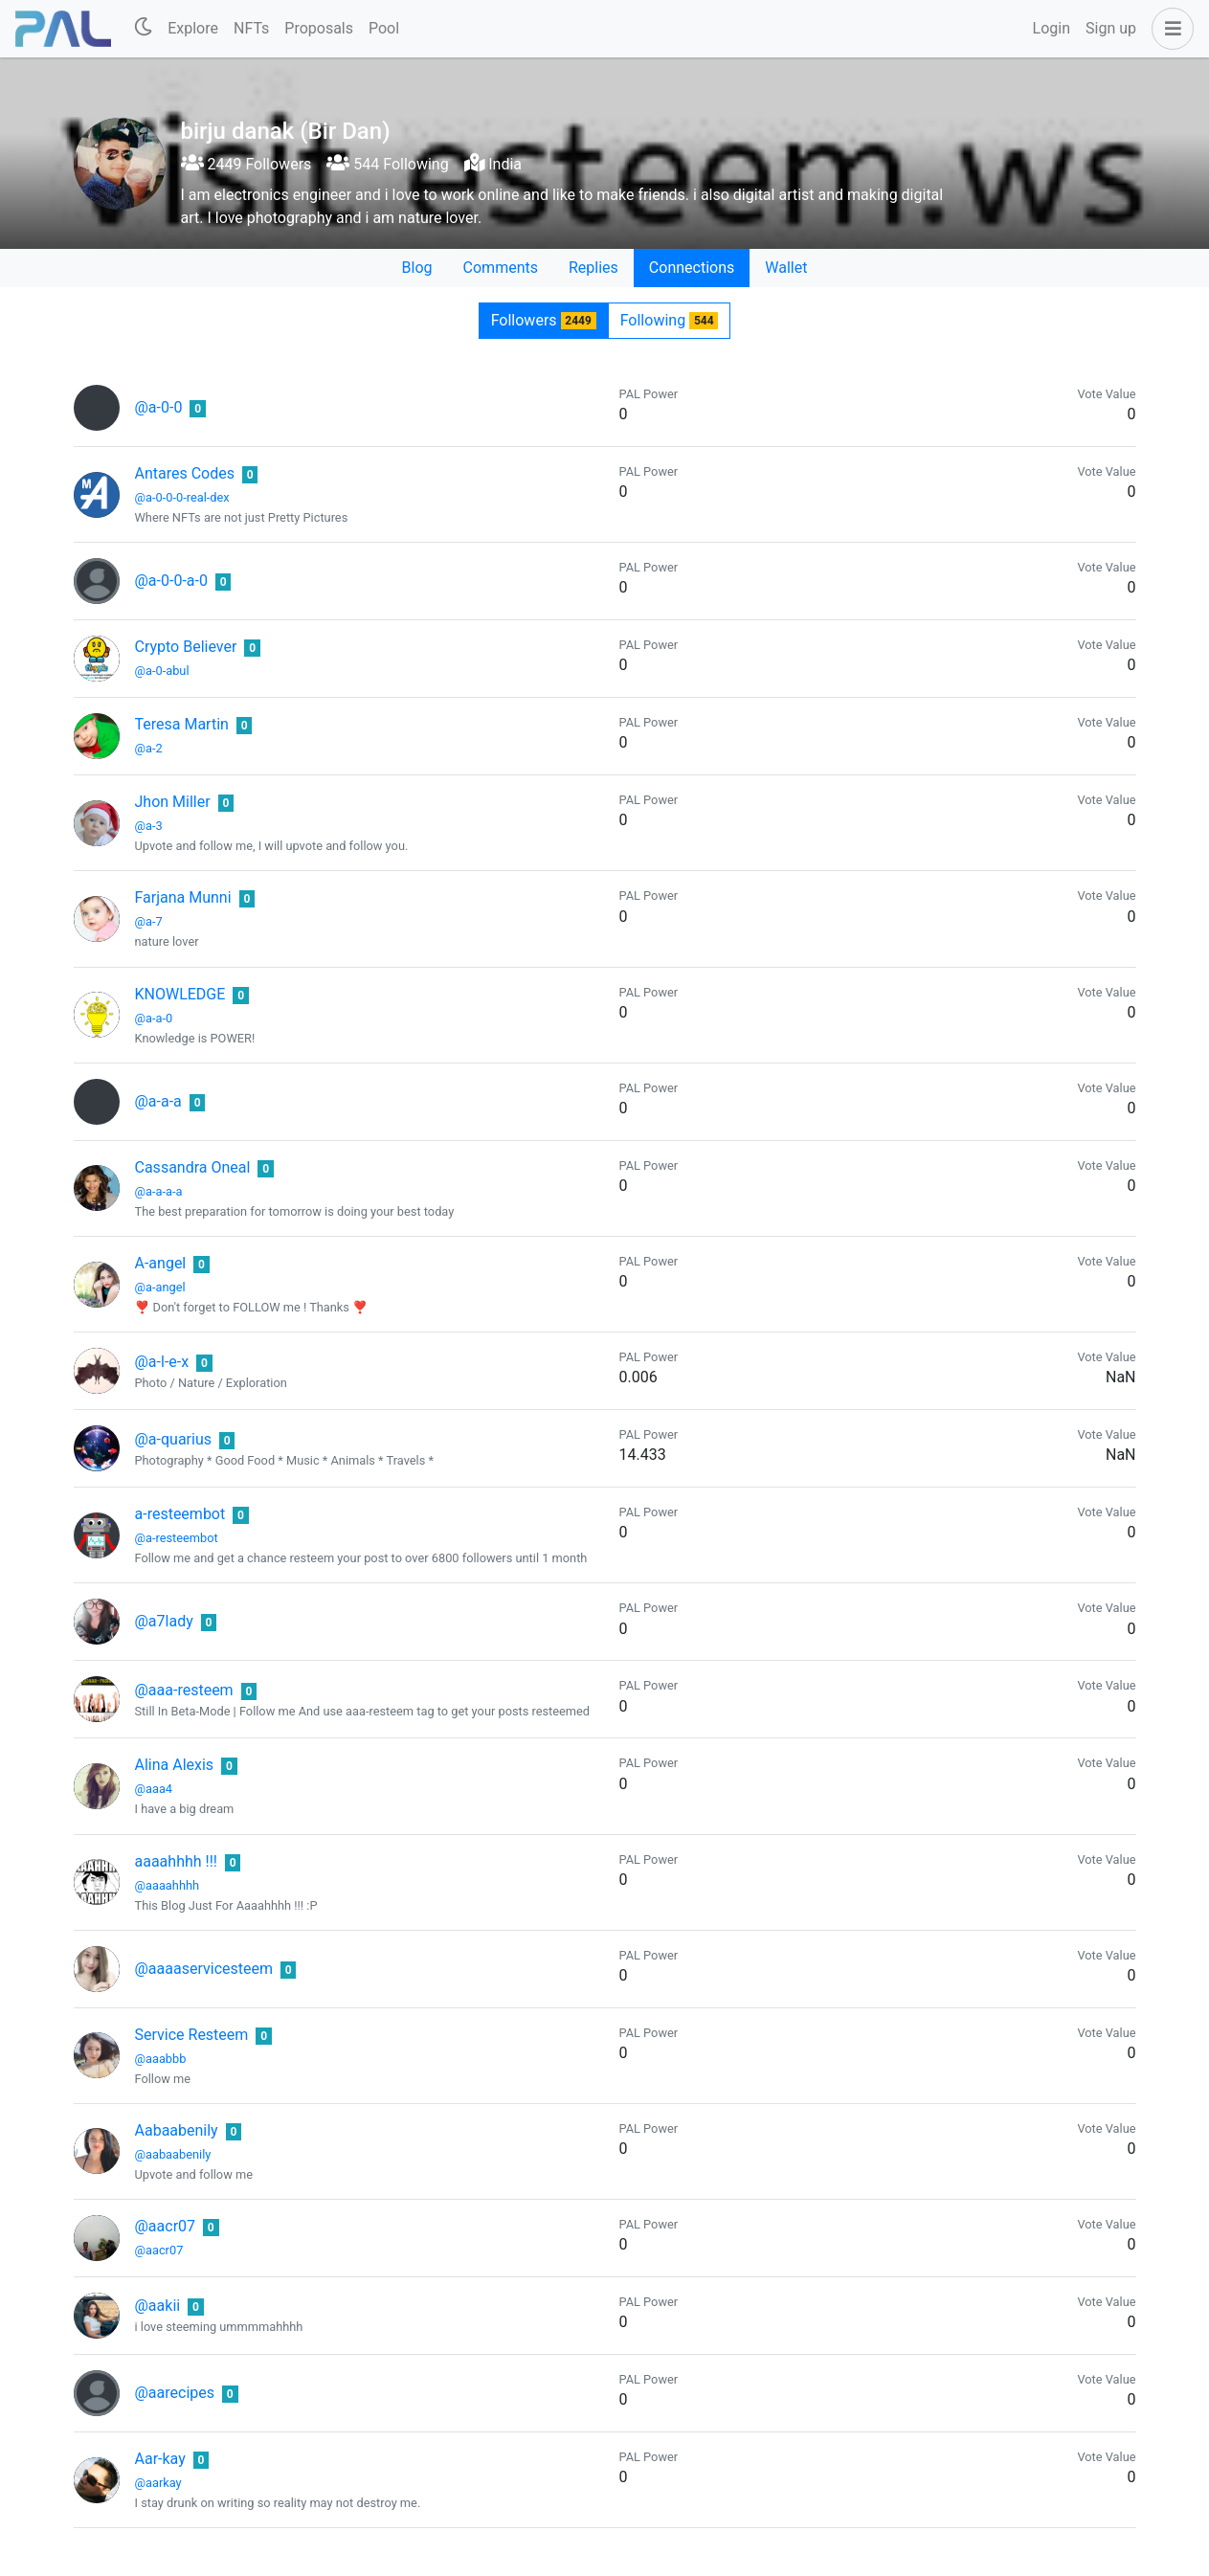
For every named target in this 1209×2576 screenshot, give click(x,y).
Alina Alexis (174, 1765)
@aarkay (158, 2482)
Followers (543, 320)
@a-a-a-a (159, 1191)
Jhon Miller (173, 802)
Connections (691, 267)
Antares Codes (185, 473)
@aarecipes (175, 2393)
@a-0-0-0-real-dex (182, 497)
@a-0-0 (159, 407)
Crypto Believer (186, 647)
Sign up (1111, 28)
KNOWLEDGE (180, 994)
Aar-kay (160, 2459)
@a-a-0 (154, 1018)
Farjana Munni (183, 897)
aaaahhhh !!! (176, 1861)
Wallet (786, 267)
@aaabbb (161, 2058)
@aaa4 (154, 1788)
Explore (193, 28)
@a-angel (160, 1287)
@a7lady (164, 1621)
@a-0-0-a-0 (171, 580)
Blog (417, 267)
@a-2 (149, 748)
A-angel (161, 1263)
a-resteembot (180, 1514)
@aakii (158, 2305)
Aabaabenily (176, 2130)
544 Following (387, 164)
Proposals (318, 28)
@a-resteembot (176, 1538)
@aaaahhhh (167, 1885)
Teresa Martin (182, 724)
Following (669, 320)
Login (1051, 28)
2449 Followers (246, 164)
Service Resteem (192, 2035)
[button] (1169, 29)
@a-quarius (174, 1439)
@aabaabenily (173, 2154)
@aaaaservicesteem (204, 1969)
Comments (500, 267)
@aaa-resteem (184, 1690)
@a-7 (149, 921)
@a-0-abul (162, 670)
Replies (593, 267)
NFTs (251, 28)
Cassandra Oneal (193, 1167)
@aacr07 (165, 2226)
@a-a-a (158, 1101)
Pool (384, 28)
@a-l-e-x (162, 1362)
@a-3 (149, 825)
